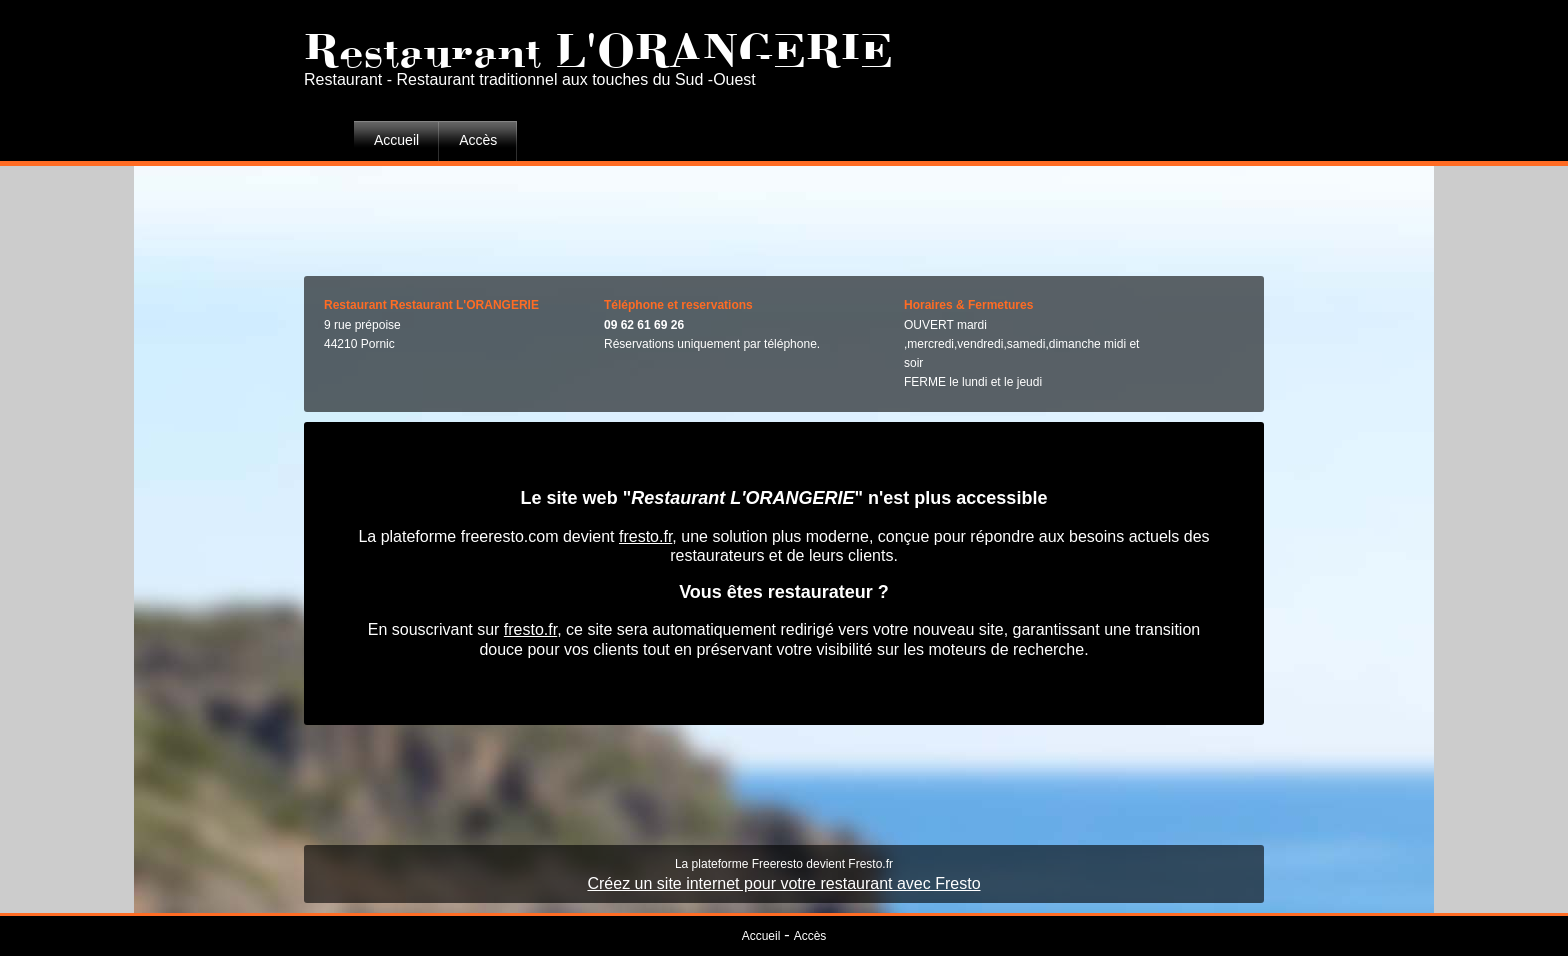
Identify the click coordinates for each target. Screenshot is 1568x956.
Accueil (396, 140)
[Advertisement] (784, 216)
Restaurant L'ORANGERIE (598, 44)
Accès (478, 140)
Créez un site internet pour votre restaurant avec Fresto (783, 883)
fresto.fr (645, 536)
